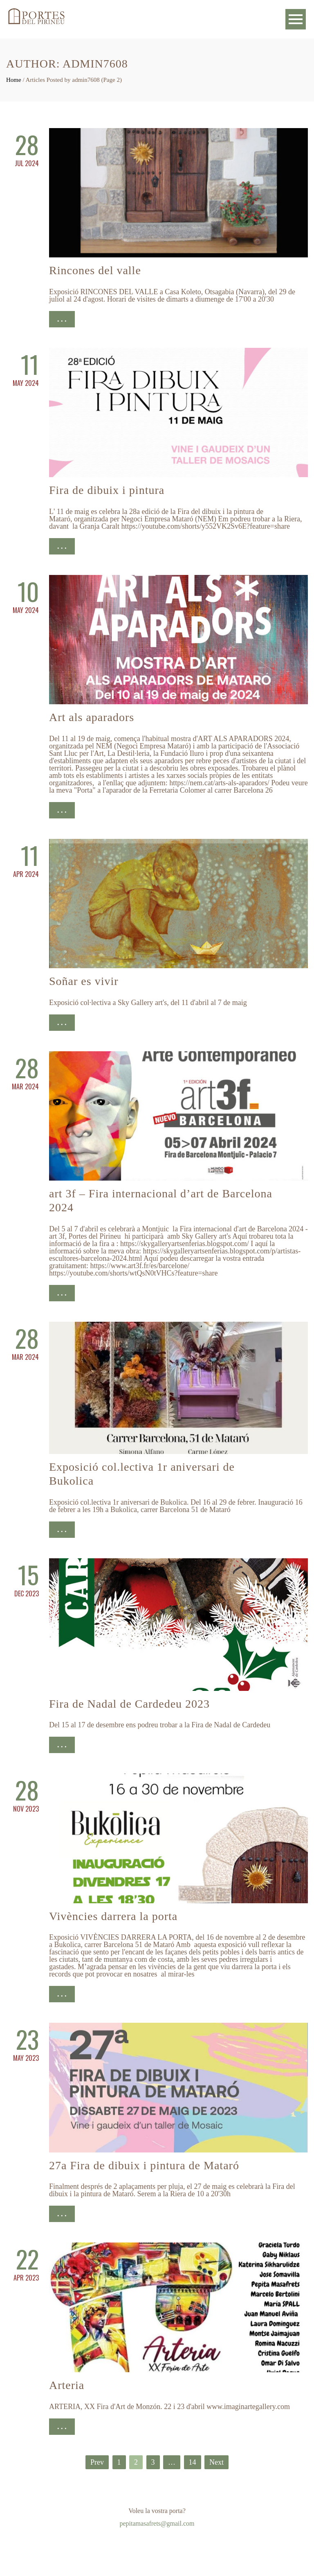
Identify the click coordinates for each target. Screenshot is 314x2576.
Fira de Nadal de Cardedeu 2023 (129, 1703)
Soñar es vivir (84, 981)
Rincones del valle (95, 270)
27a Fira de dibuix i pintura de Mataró (144, 2165)
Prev (97, 2462)
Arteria (66, 2385)
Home (13, 80)
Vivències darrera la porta (113, 1916)
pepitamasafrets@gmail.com (156, 2523)
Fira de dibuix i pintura (106, 490)
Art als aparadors (91, 717)
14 (192, 2462)
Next (216, 2462)
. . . (62, 319)
